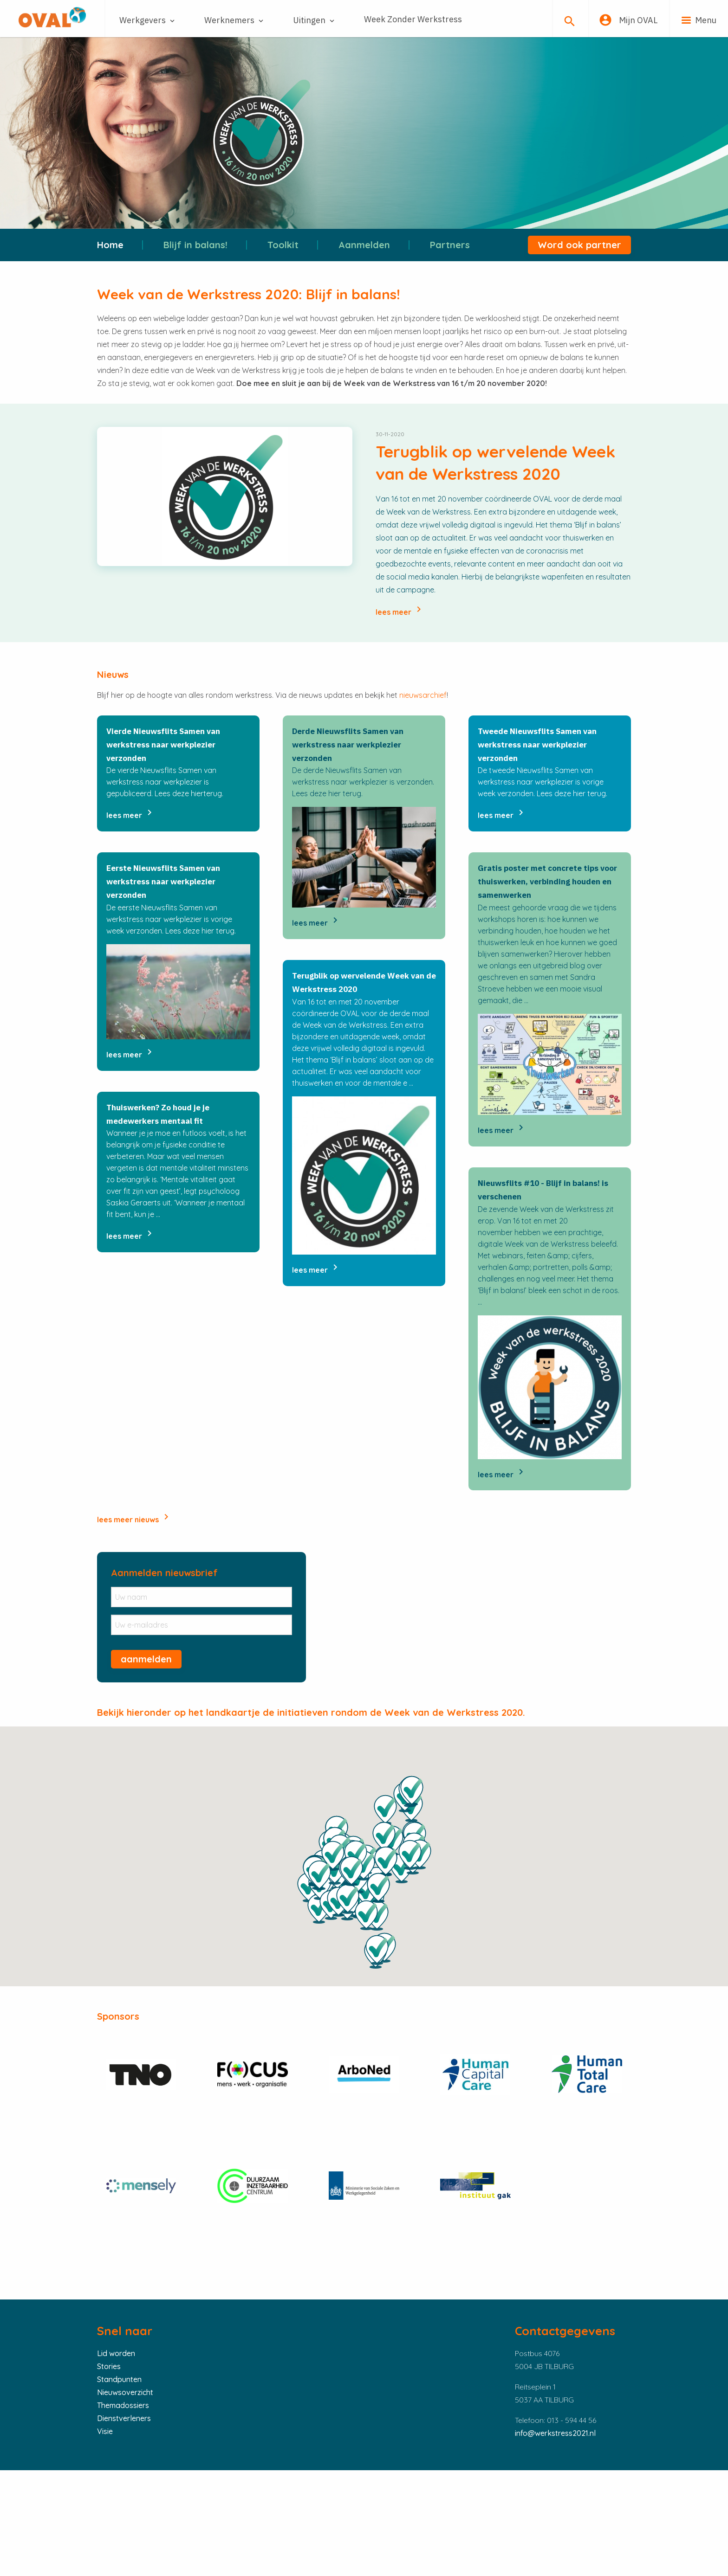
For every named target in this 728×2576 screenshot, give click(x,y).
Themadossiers (123, 2405)
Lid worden (116, 2353)
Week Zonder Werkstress (413, 19)
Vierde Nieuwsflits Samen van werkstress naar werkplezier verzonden (163, 744)
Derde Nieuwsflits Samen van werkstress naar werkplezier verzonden (347, 744)
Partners (450, 245)
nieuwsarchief (423, 695)
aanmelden (146, 1659)
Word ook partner (579, 245)
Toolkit (283, 245)
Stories (109, 2366)
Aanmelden (364, 245)
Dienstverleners (124, 2418)
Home (110, 245)
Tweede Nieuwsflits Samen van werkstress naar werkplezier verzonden (537, 744)
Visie (105, 2431)
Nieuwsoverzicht (125, 2392)
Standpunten (119, 2379)
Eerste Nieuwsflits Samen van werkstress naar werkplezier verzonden (163, 881)
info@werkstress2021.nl (555, 2433)
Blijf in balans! (195, 245)
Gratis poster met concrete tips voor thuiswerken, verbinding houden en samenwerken (547, 881)
